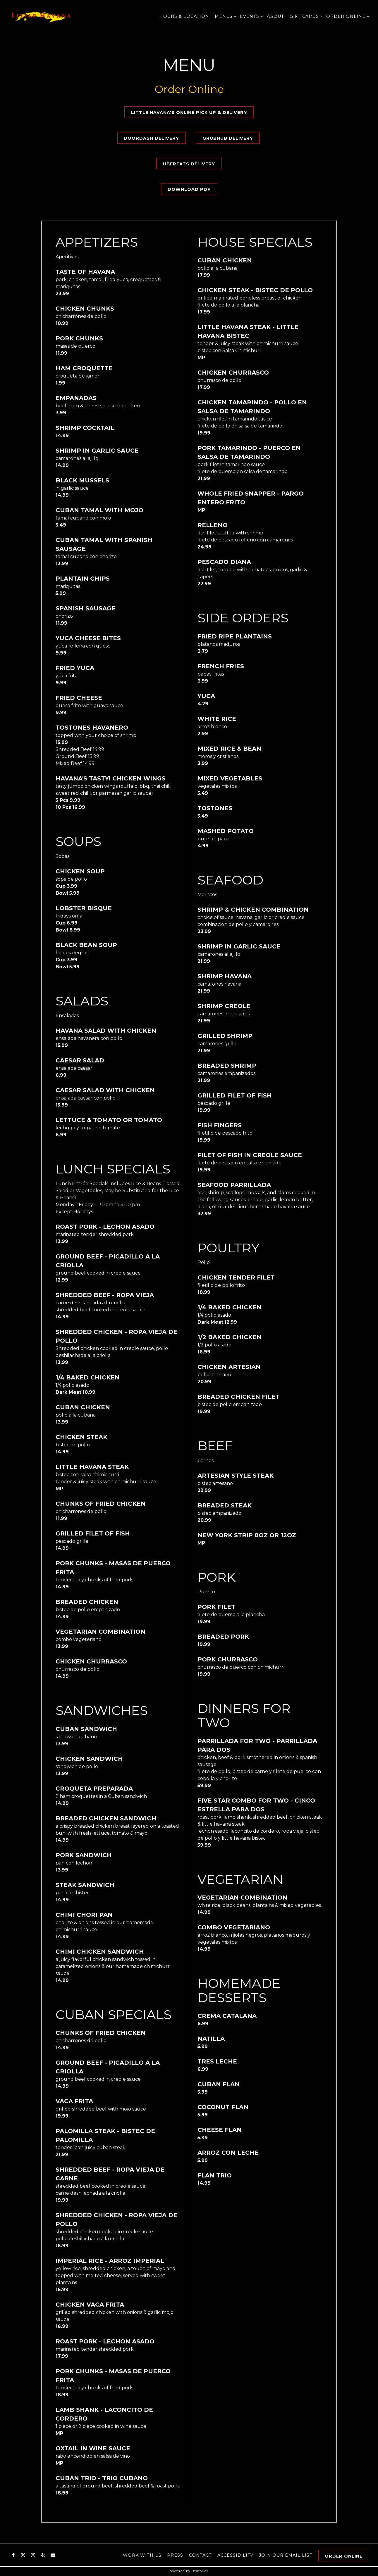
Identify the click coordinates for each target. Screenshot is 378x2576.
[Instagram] (33, 2553)
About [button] (275, 16)
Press (175, 2555)
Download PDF (189, 189)
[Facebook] (13, 2553)
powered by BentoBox (189, 2571)
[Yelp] (43, 2553)
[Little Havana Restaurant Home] (41, 16)
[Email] (53, 2553)
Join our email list (285, 2555)
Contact (200, 2555)
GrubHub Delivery (227, 138)
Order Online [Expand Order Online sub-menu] (346, 16)
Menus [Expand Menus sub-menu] (224, 16)
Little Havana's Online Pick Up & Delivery (189, 112)
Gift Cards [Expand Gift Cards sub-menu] (305, 16)
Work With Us (142, 2555)
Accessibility (235, 2555)
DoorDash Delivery (151, 138)
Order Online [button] (343, 2556)
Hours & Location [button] (184, 16)
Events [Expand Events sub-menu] (250, 16)
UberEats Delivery (189, 164)
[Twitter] (23, 2553)
